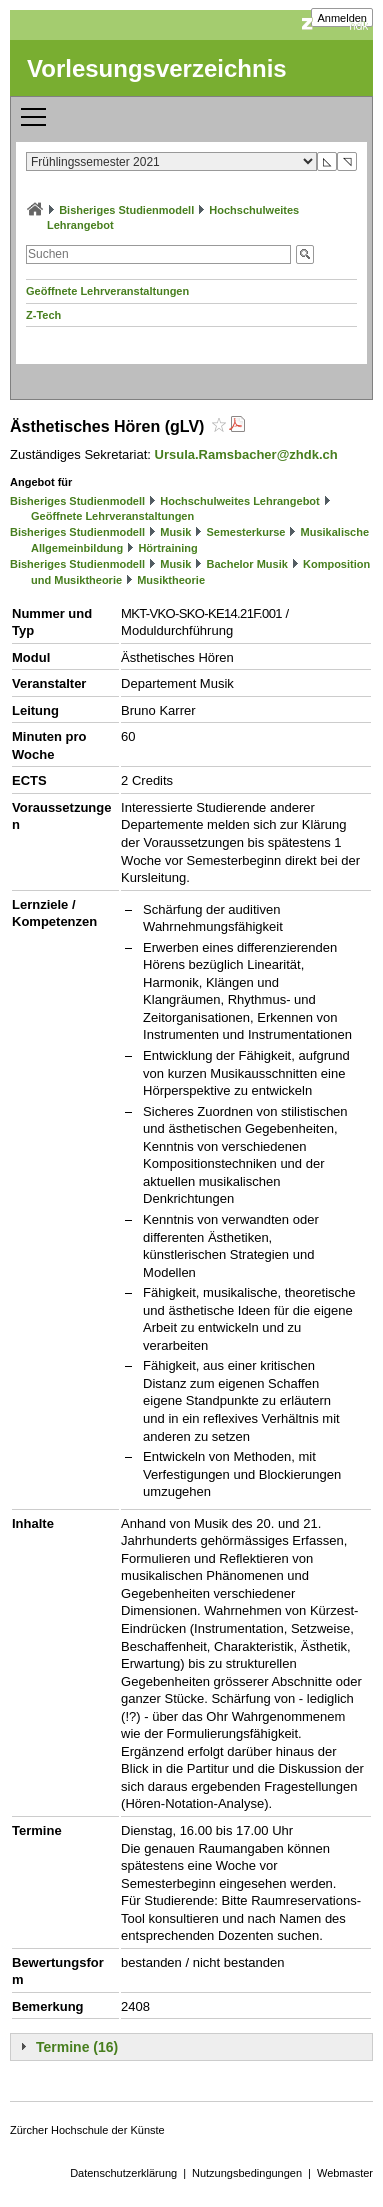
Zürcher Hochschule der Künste (87, 2130)
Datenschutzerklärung (123, 2173)
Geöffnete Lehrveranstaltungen (107, 291)
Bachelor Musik (247, 564)
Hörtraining (167, 548)
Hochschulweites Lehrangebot (240, 501)
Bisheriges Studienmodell (126, 210)
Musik (175, 532)
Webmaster (345, 2173)
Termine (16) (77, 2047)
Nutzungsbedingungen (247, 2173)
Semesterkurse (246, 532)
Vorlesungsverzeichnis (157, 68)
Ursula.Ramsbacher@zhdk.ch (246, 454)
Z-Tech (43, 315)
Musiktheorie (171, 580)
